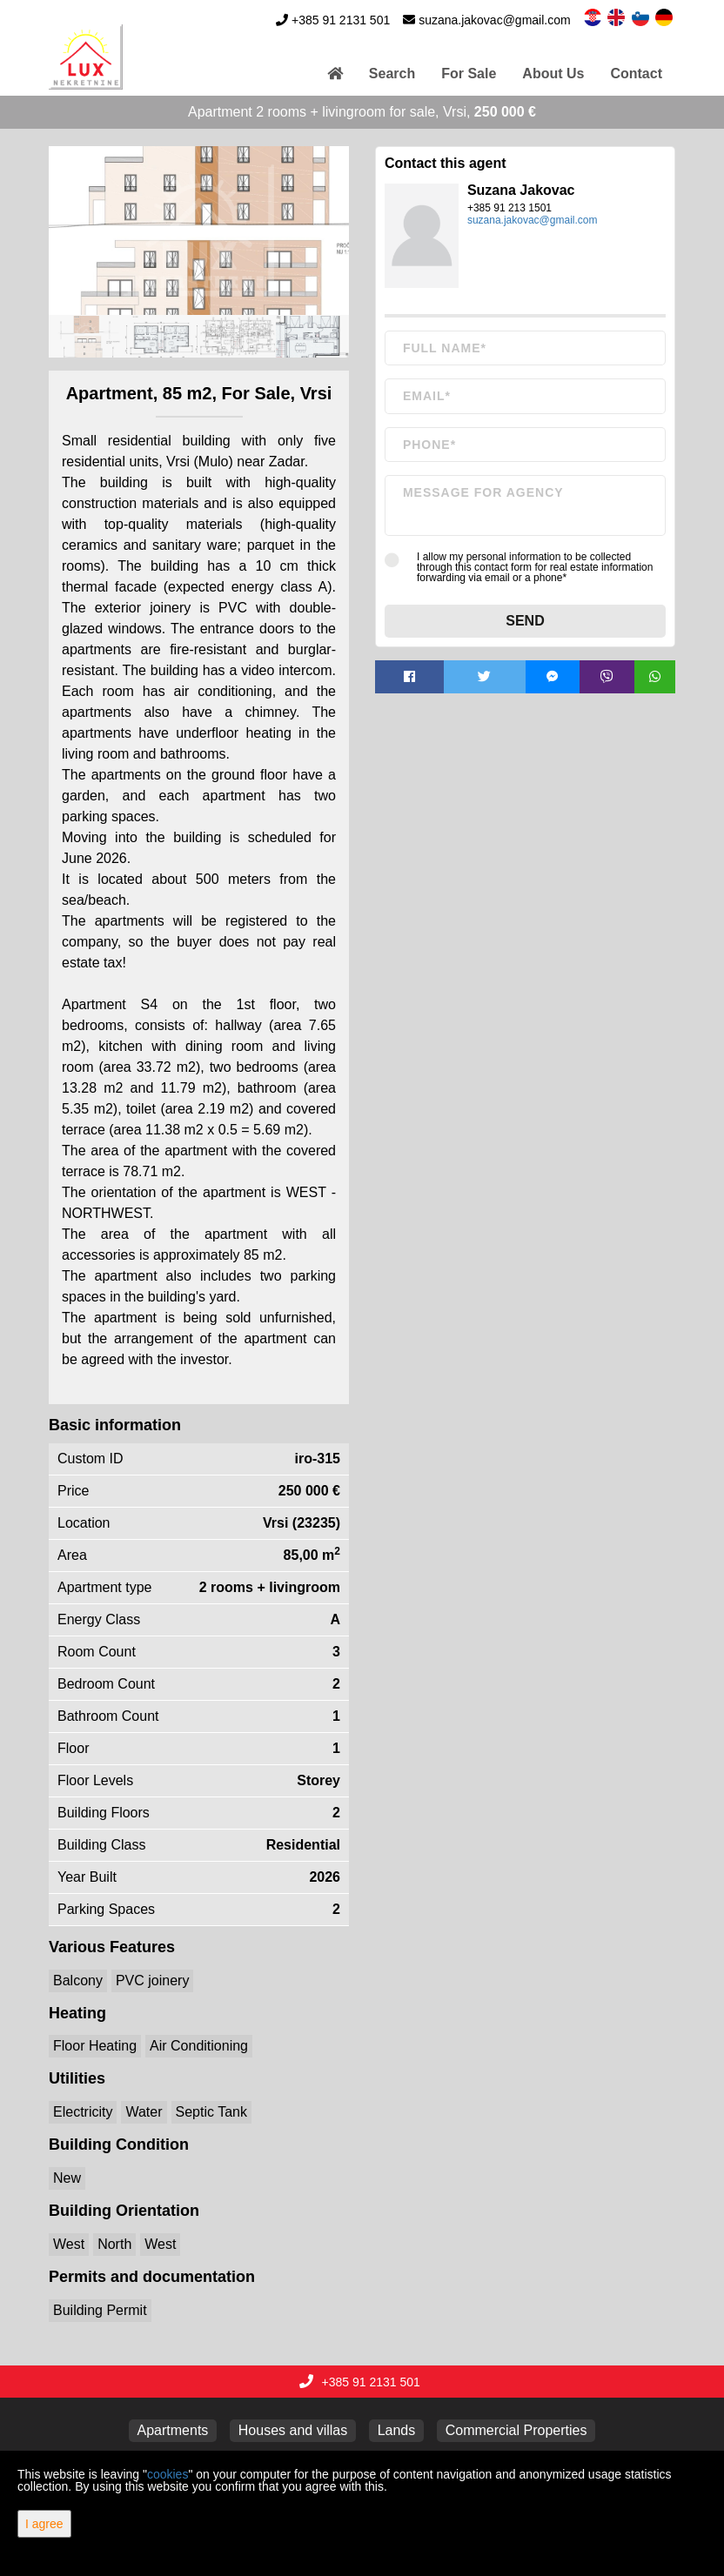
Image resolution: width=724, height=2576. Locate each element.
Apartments (173, 2430)
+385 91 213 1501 (509, 208)
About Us (553, 73)
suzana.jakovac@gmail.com (495, 20)
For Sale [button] (468, 73)
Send (525, 620)
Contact (636, 73)
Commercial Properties (516, 2430)
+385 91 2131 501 (341, 20)
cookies (167, 2474)
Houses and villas (292, 2430)
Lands (397, 2430)
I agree (44, 2524)
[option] (86, 336)
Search (392, 73)
